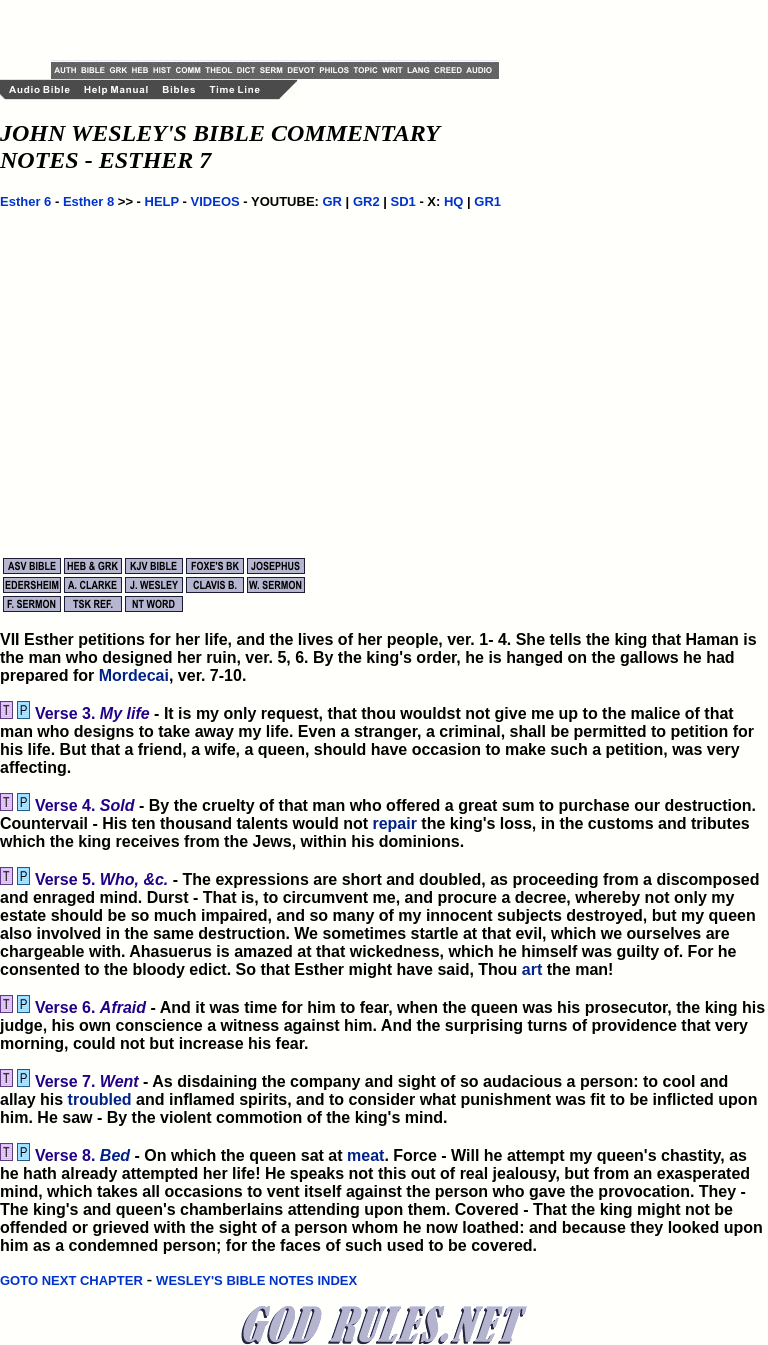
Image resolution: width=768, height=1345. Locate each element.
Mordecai (134, 675)
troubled (100, 1099)
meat (365, 1155)
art (532, 969)
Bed (115, 1155)
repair (394, 823)
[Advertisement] (285, 30)
